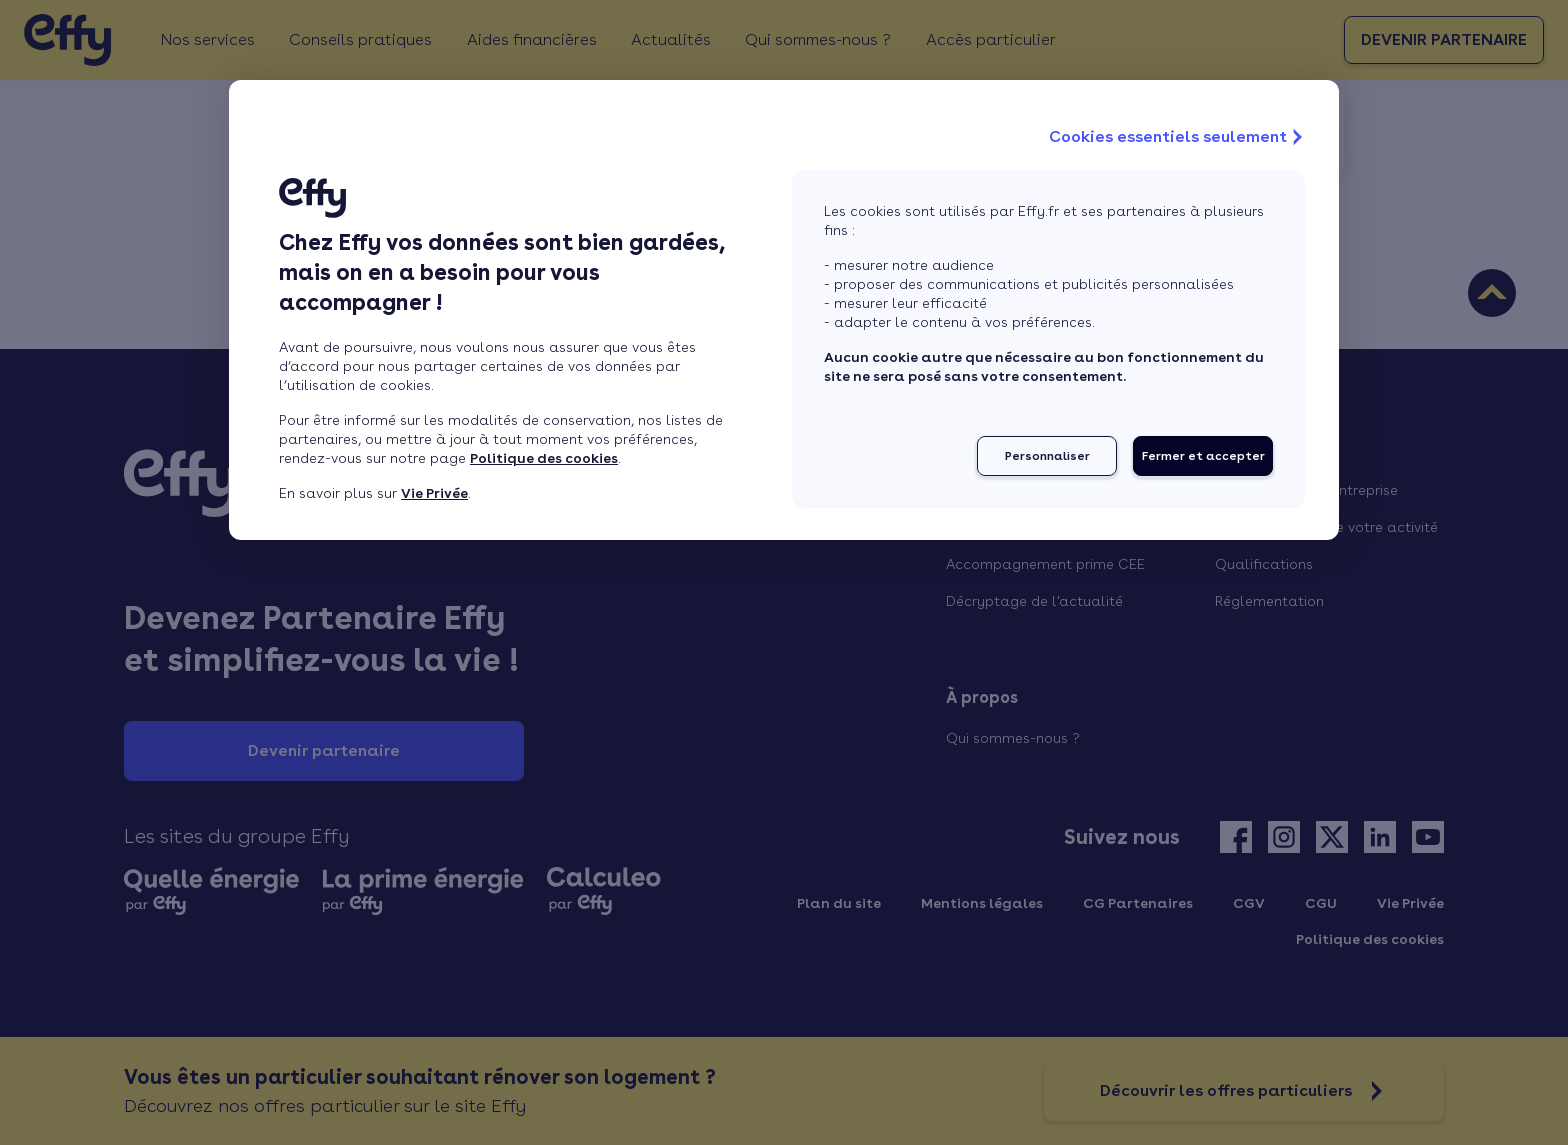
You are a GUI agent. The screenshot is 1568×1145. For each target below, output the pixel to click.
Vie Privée (434, 493)
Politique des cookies (544, 458)
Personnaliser (1047, 456)
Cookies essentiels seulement (1178, 137)
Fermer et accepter (1203, 456)
